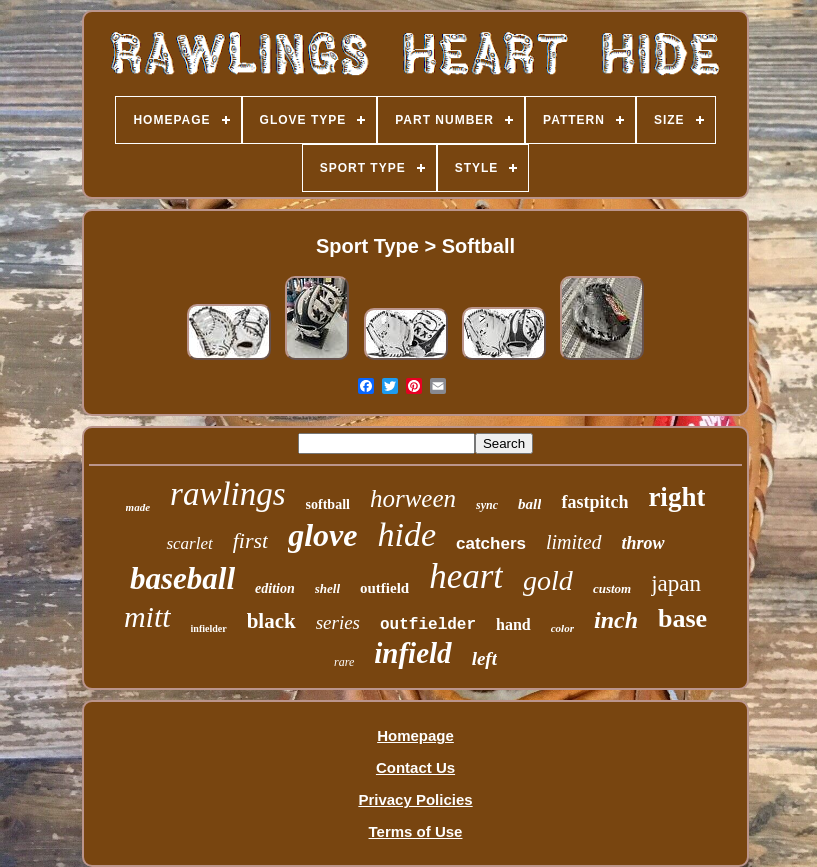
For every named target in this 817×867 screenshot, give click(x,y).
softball (328, 504)
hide (406, 534)
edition (275, 588)
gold (548, 580)
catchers (491, 543)
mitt (147, 616)
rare (344, 662)
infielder (209, 628)
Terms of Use (416, 831)
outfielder (428, 625)
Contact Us (415, 767)
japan (676, 583)
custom (612, 588)
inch (616, 620)
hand (513, 624)
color (562, 628)
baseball (182, 578)
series (338, 622)
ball (529, 504)
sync (487, 505)
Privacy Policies (415, 799)
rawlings (228, 494)
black (271, 621)
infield (412, 653)
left (484, 658)
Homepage (415, 735)
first (250, 540)
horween (413, 498)
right (676, 497)
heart (466, 576)
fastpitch (594, 502)
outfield (384, 588)
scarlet (189, 543)
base (682, 618)
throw (643, 543)
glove (322, 535)
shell (327, 588)
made (138, 507)
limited (574, 542)
